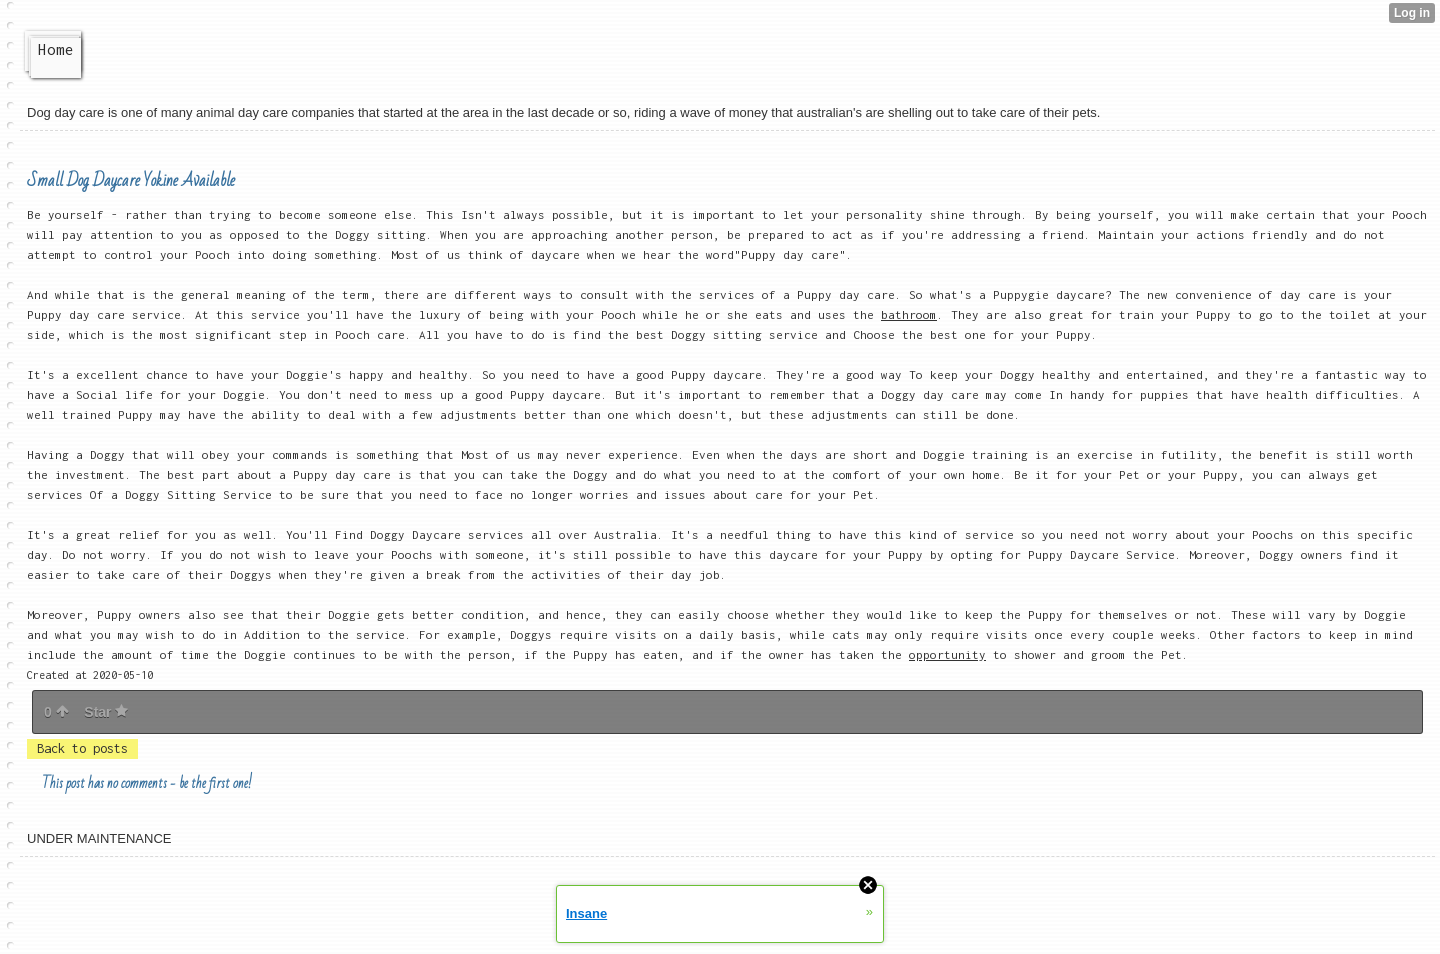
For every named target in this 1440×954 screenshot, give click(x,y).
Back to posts (82, 748)
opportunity (947, 654)
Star (106, 712)
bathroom (909, 314)
